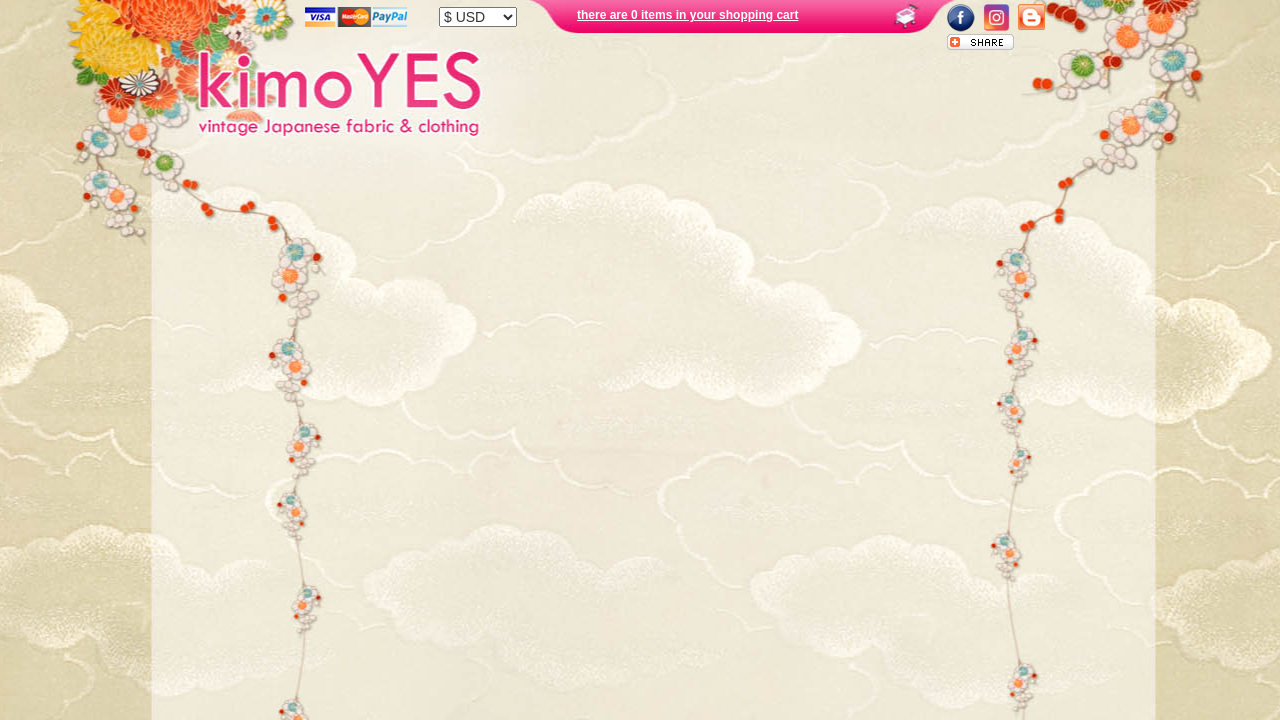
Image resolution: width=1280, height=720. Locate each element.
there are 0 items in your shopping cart (687, 15)
